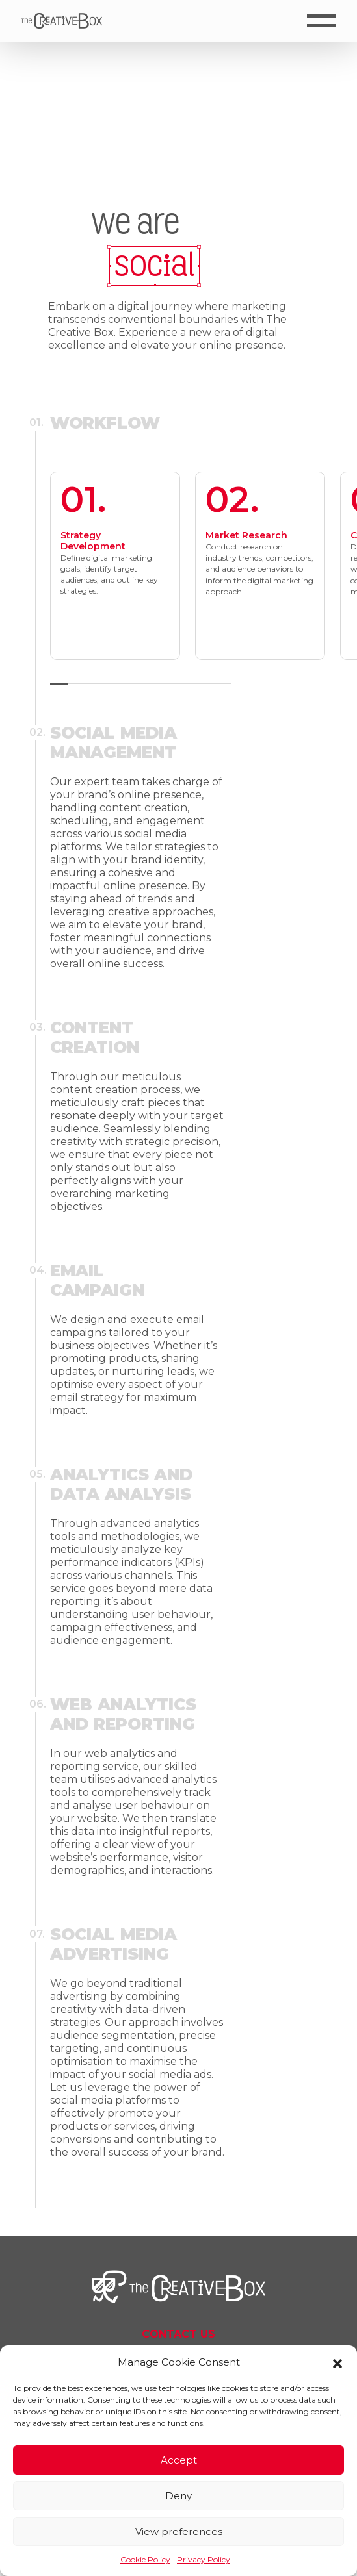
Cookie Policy (145, 2559)
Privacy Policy (203, 2559)
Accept (179, 2460)
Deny (178, 2496)
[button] (337, 2362)
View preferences (178, 2531)
